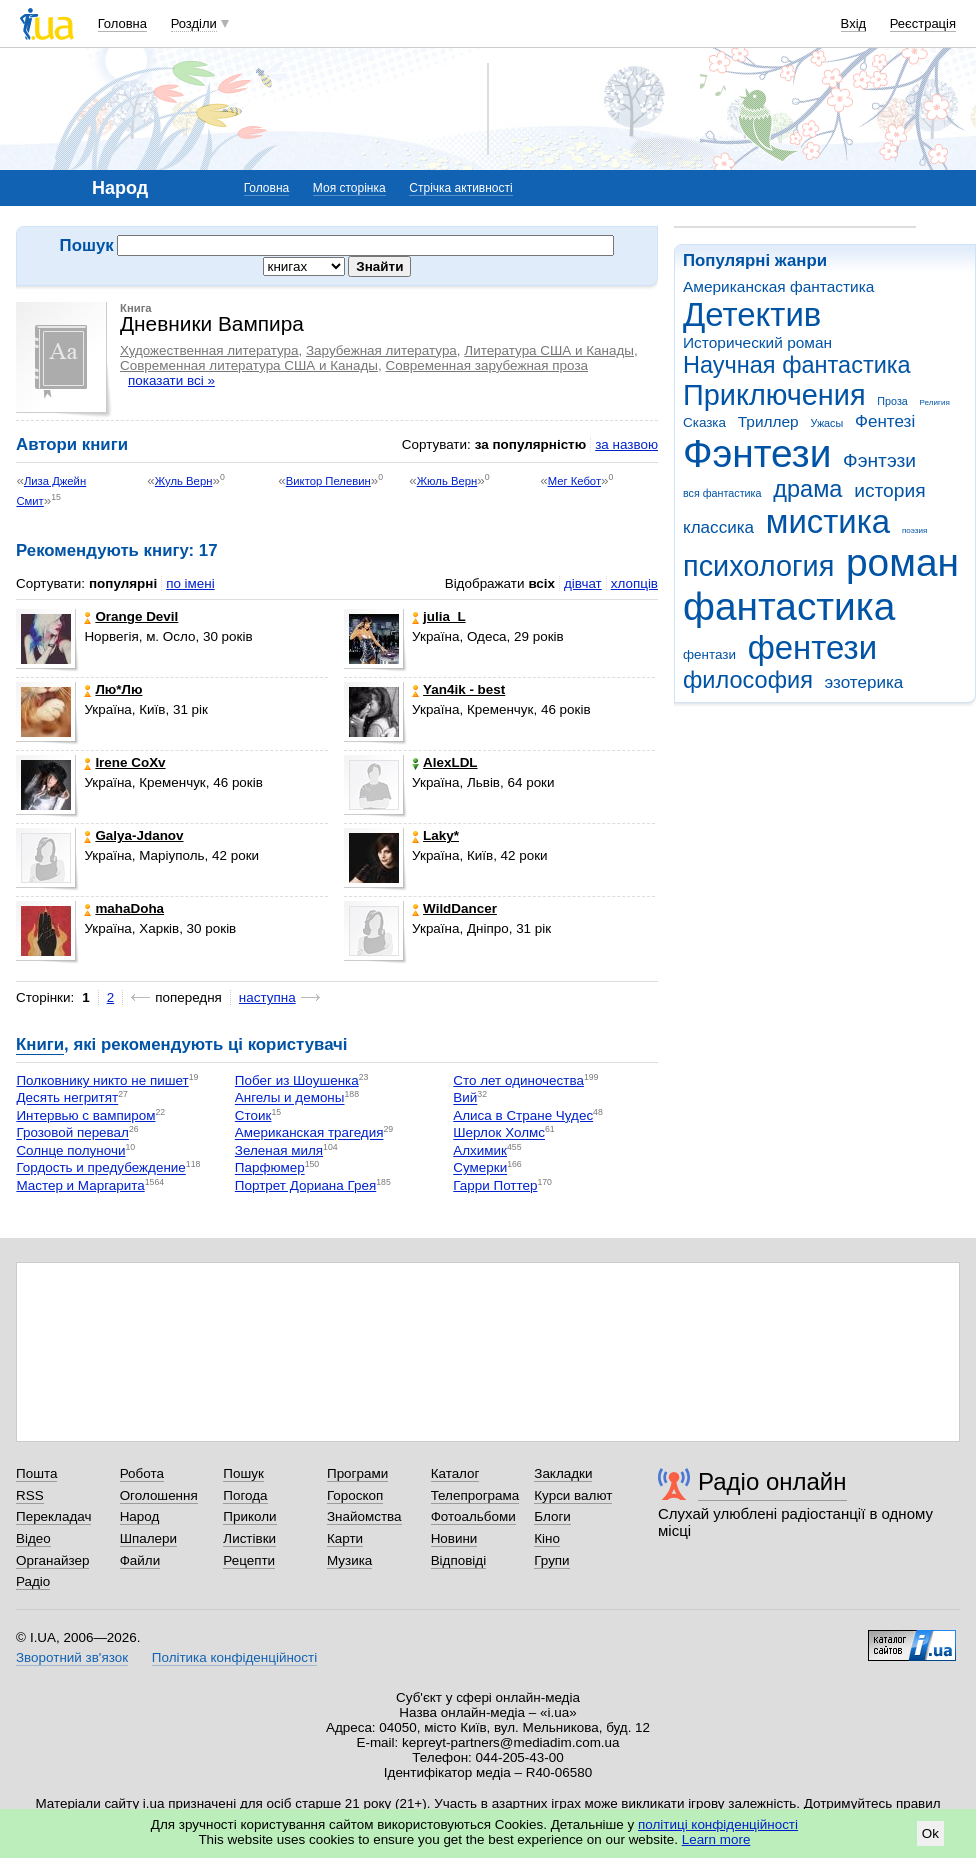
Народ (140, 1516)
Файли (140, 1560)
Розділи (194, 23)
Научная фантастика (797, 365)
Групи (551, 1560)
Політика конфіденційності (234, 1657)
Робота (142, 1473)
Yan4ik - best (458, 689)
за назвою (626, 444)
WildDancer (454, 908)
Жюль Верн (447, 481)
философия (748, 680)
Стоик (253, 1115)
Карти (345, 1538)
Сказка (704, 422)
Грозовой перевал (72, 1133)
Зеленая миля (279, 1150)
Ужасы (826, 423)
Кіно (547, 1538)
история (889, 490)
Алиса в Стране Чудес (523, 1115)
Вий (465, 1098)
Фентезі (885, 421)
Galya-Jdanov (133, 835)
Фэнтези (757, 453)
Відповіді (459, 1560)
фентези (812, 647)
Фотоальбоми (473, 1516)
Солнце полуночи (70, 1150)
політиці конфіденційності (718, 1824)
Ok (930, 1833)
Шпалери (148, 1538)
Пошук (243, 1473)
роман (902, 562)
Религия (935, 402)
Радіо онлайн (772, 1481)
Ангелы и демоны (290, 1098)
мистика (828, 521)
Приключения (774, 395)
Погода (245, 1495)
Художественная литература (209, 350)
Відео (33, 1538)
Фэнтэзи (879, 460)
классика (718, 527)
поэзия (914, 530)
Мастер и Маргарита (80, 1185)
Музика (349, 1560)
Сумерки (480, 1168)
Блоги (552, 1516)
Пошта (36, 1473)
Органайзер (52, 1560)
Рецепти (249, 1560)
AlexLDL (445, 762)
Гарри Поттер (495, 1185)
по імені (190, 583)
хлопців (634, 583)
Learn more (716, 1839)
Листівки (249, 1538)
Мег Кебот (574, 481)
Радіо (33, 1581)
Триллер (768, 421)
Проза (892, 401)
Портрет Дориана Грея (305, 1185)
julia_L (439, 616)
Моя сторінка (349, 188)
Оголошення (159, 1495)
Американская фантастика (778, 286)
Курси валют (573, 1495)
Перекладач (53, 1516)
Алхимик (480, 1150)
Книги (40, 1044)
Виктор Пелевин (328, 481)
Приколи (249, 1516)
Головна (122, 23)
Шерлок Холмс (499, 1133)
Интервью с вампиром (85, 1115)
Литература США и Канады (549, 350)
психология (758, 566)
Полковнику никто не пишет (102, 1080)
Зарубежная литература (381, 350)
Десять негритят (67, 1098)
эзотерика (864, 682)
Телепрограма (475, 1495)
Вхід (854, 23)
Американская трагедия (309, 1133)
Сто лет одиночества (518, 1080)
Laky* (435, 835)
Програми (357, 1473)
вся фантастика (722, 493)
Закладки (563, 1473)
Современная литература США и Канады (249, 365)
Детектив (752, 314)
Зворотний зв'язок (72, 1657)
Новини (454, 1538)
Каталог (455, 1473)
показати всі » (171, 380)
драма (807, 489)
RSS (30, 1495)
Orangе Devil (131, 616)
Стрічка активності (460, 188)
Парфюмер (270, 1168)
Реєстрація (923, 23)
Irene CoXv (124, 762)
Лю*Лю (113, 689)
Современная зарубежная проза (486, 365)
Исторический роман (757, 342)
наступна (267, 997)
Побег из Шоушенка (297, 1080)
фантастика (789, 606)
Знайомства (364, 1516)
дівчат (583, 583)
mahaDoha (124, 908)
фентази (709, 654)
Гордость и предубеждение (100, 1168)
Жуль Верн (184, 481)
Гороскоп (355, 1495)
